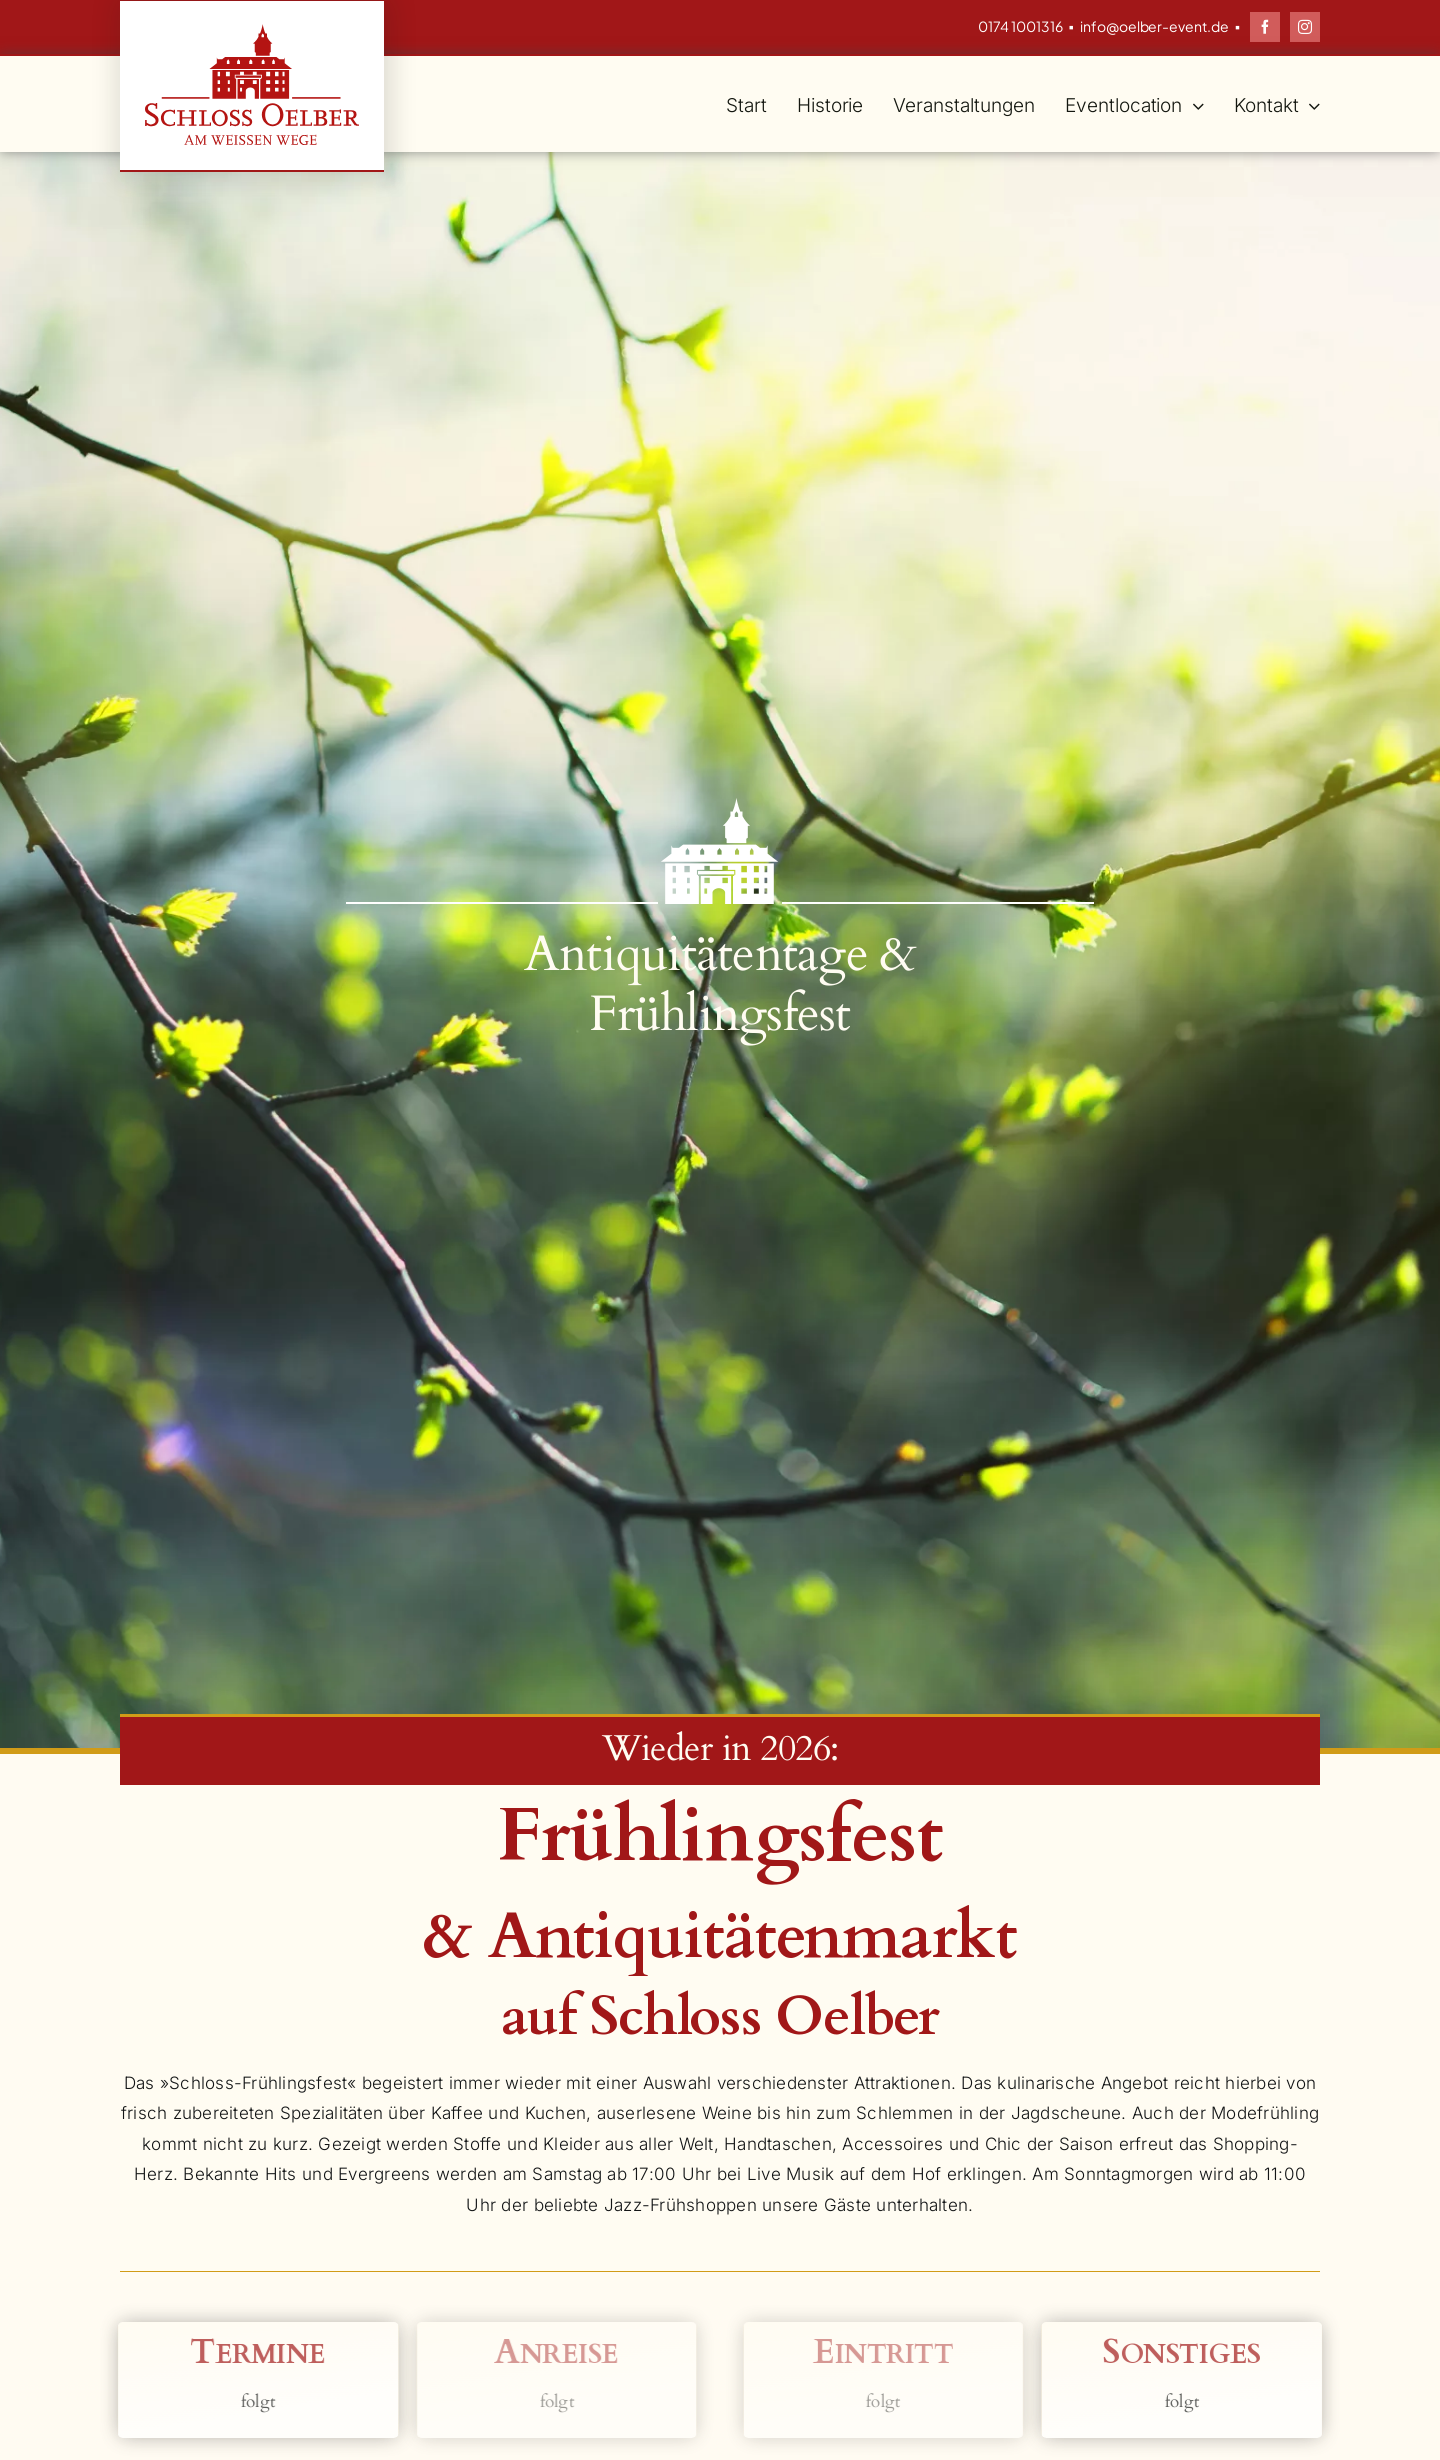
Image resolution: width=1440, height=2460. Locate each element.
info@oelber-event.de (1154, 26)
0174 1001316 (1020, 26)
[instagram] (1305, 27)
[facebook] (1265, 27)
